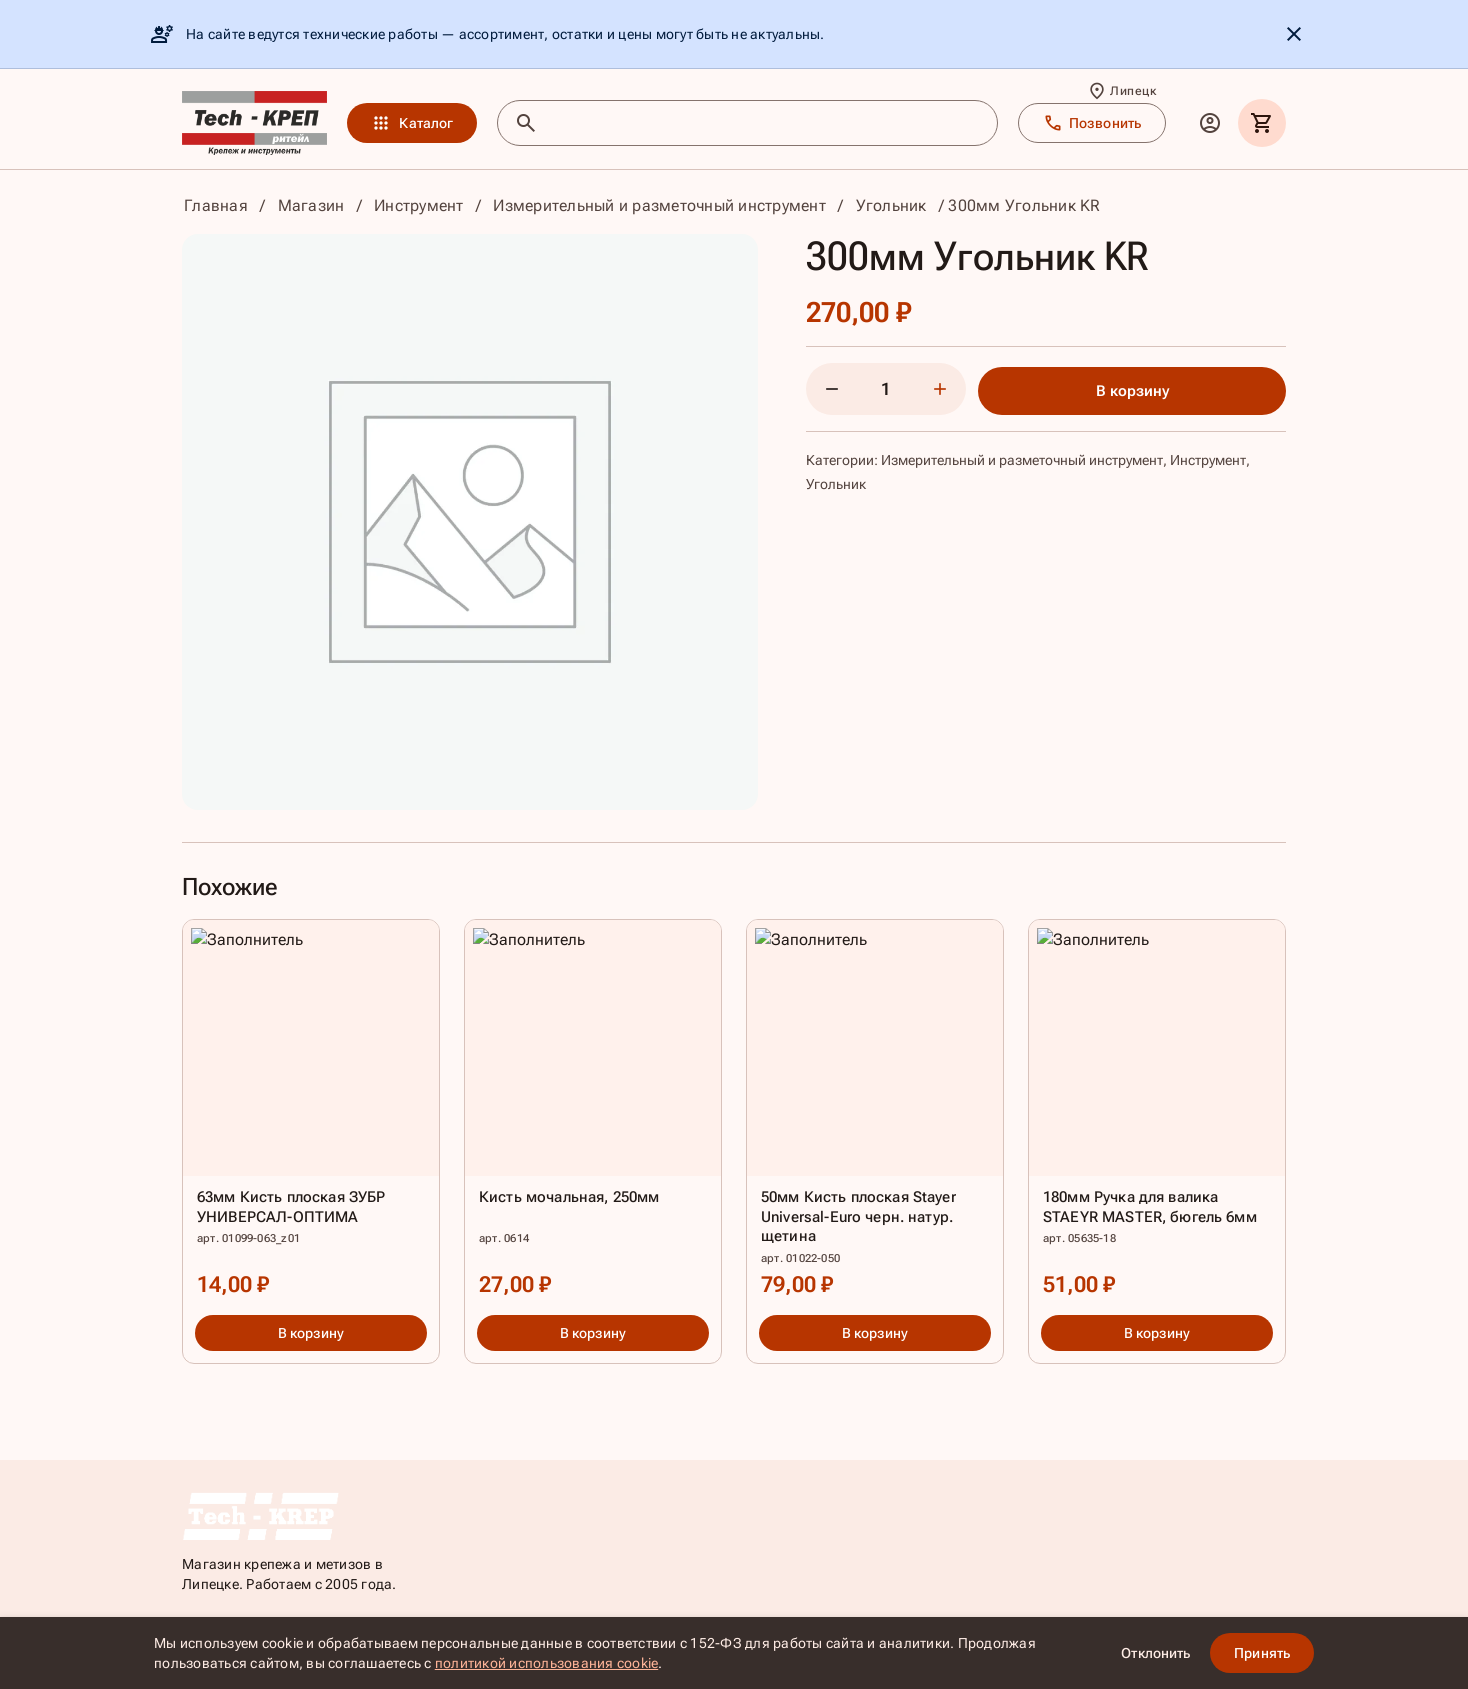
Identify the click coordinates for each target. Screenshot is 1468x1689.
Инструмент (419, 205)
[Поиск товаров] (765, 123)
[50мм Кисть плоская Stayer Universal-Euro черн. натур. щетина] (875, 1113)
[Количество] (886, 389)
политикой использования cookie (547, 1663)
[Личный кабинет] (1210, 123)
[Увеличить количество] (940, 389)
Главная (216, 205)
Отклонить (1155, 1653)
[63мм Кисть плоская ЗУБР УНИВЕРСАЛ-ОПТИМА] (311, 1113)
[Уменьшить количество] (832, 389)
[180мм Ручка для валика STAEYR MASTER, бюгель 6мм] (1157, 1113)
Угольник (891, 205)
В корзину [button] (311, 1333)
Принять (1262, 1653)
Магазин (311, 205)
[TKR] (254, 123)
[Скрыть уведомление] (1294, 34)
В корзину (1132, 391)
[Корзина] (1262, 123)
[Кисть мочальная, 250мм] (593, 1113)
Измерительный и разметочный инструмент (659, 205)
